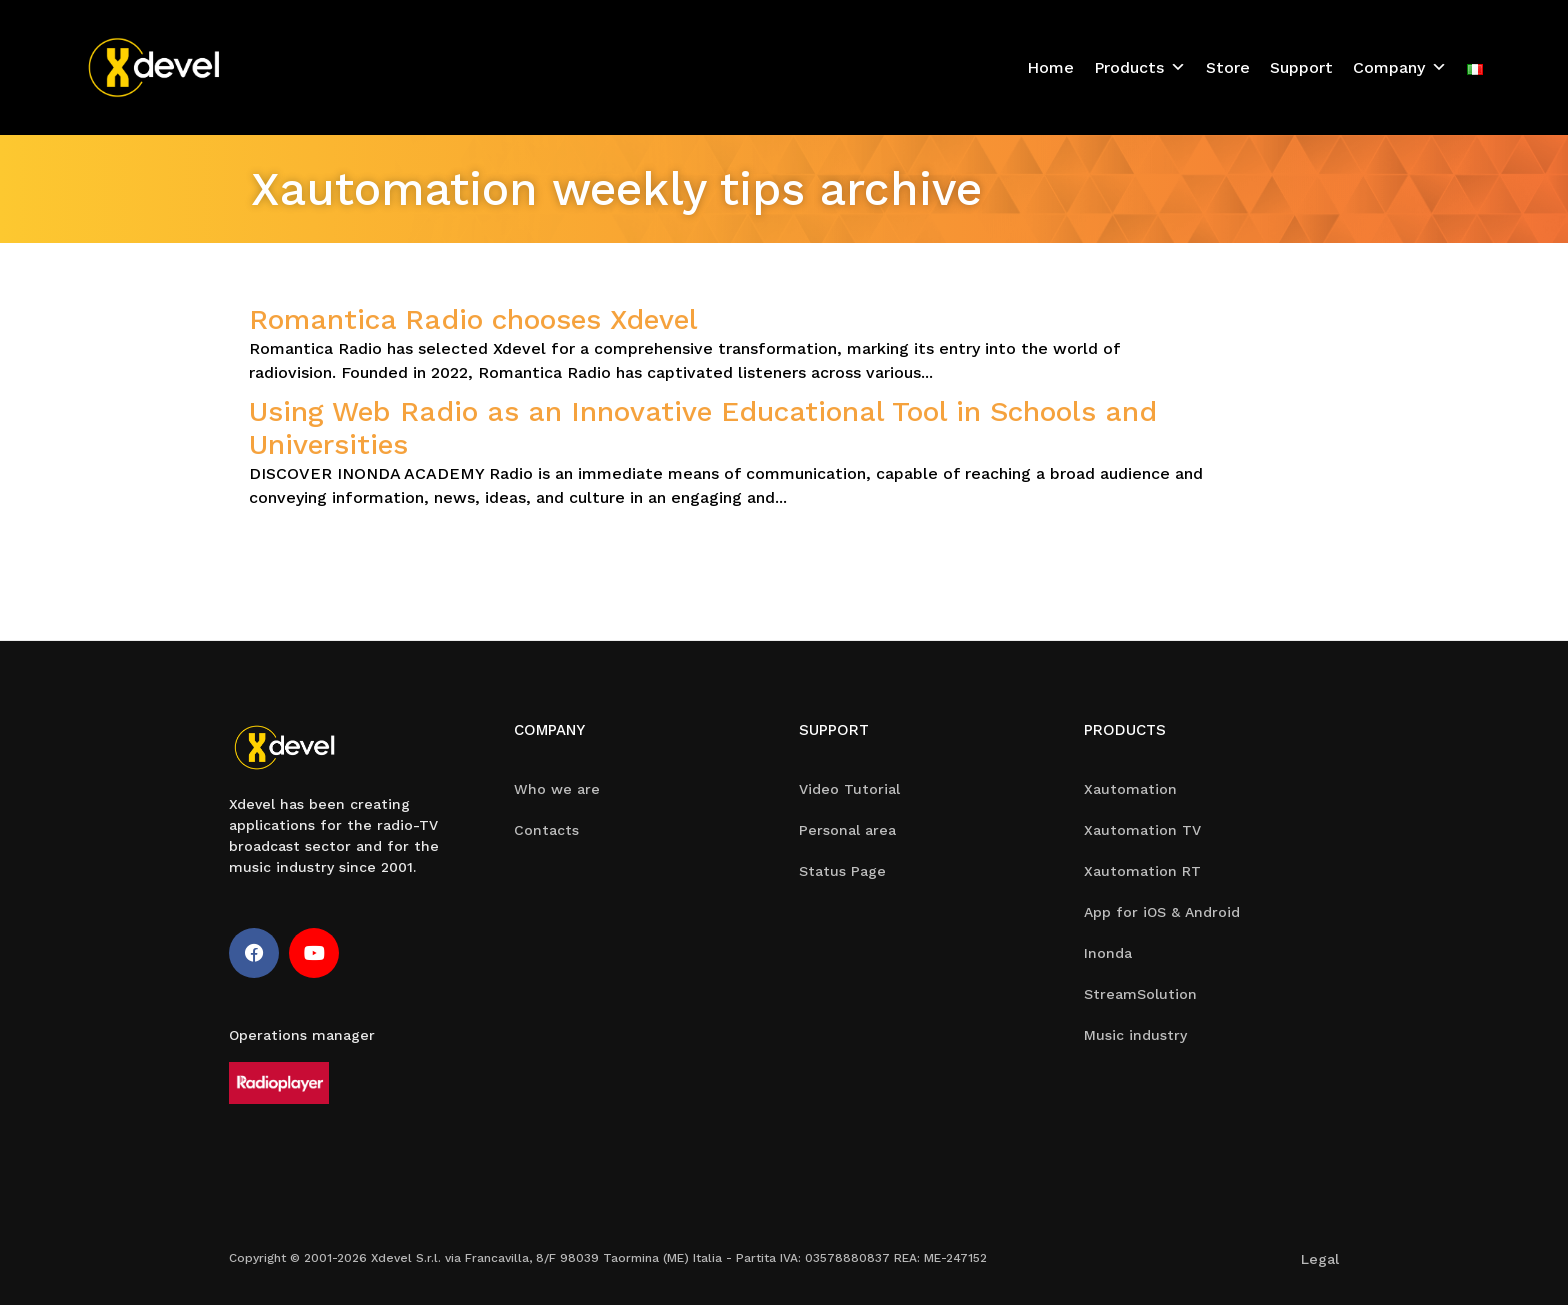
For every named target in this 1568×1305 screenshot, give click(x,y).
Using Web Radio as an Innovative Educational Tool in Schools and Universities (703, 428)
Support (1301, 67)
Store (1228, 67)
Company (1400, 67)
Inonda (1108, 953)
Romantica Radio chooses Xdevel (473, 319)
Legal (1320, 1259)
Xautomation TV (1142, 830)
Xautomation (1130, 789)
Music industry (1135, 1035)
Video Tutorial (849, 789)
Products (1140, 67)
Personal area (847, 830)
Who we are (557, 789)
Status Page (842, 871)
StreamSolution (1140, 994)
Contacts (546, 830)
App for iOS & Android (1162, 912)
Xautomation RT (1142, 871)
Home (1050, 67)
